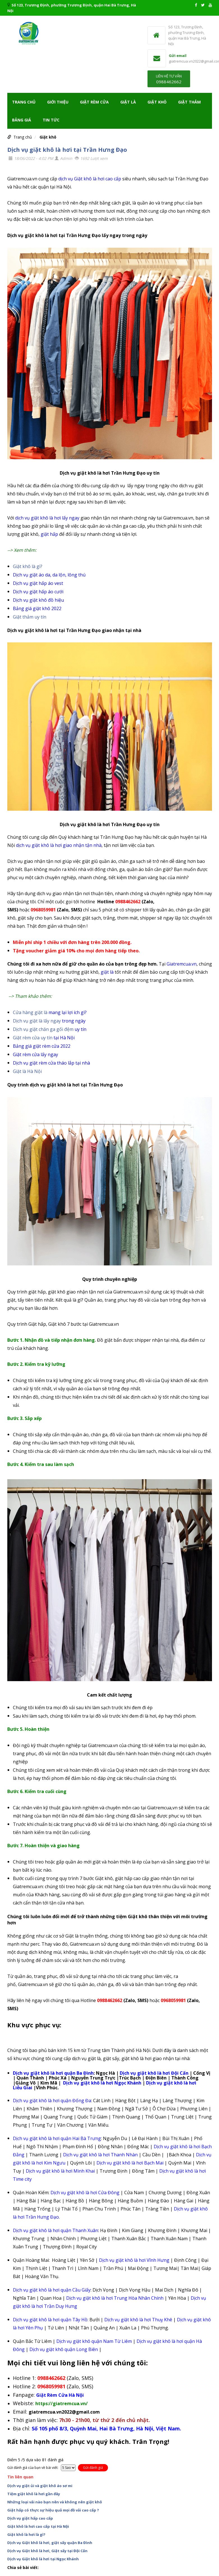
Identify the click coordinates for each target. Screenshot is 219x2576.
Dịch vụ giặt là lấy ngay (37, 1021)
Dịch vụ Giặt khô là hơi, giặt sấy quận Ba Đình (49, 2542)
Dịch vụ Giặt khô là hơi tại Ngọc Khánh (43, 2558)
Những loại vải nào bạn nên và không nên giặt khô (54, 2501)
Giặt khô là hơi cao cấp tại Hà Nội (38, 2526)
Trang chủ (24, 102)
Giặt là (128, 102)
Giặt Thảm (189, 102)
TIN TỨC (51, 120)
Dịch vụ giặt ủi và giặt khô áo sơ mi (39, 2485)
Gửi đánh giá (93, 2467)
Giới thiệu (57, 102)
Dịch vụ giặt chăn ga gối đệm (43, 1029)
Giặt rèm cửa (94, 102)
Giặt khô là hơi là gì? (26, 2534)
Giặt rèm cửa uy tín (32, 1038)
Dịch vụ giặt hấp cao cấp (30, 2518)
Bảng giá (21, 120)
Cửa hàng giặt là (31, 1012)
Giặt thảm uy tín (29, 617)
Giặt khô (157, 102)
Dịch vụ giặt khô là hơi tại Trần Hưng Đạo (67, 149)
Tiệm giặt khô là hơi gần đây (33, 2493)
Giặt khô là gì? (27, 566)
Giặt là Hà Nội (27, 1071)
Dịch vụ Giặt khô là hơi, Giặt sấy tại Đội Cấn (47, 2550)
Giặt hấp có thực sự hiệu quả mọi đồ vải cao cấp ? (53, 2510)
